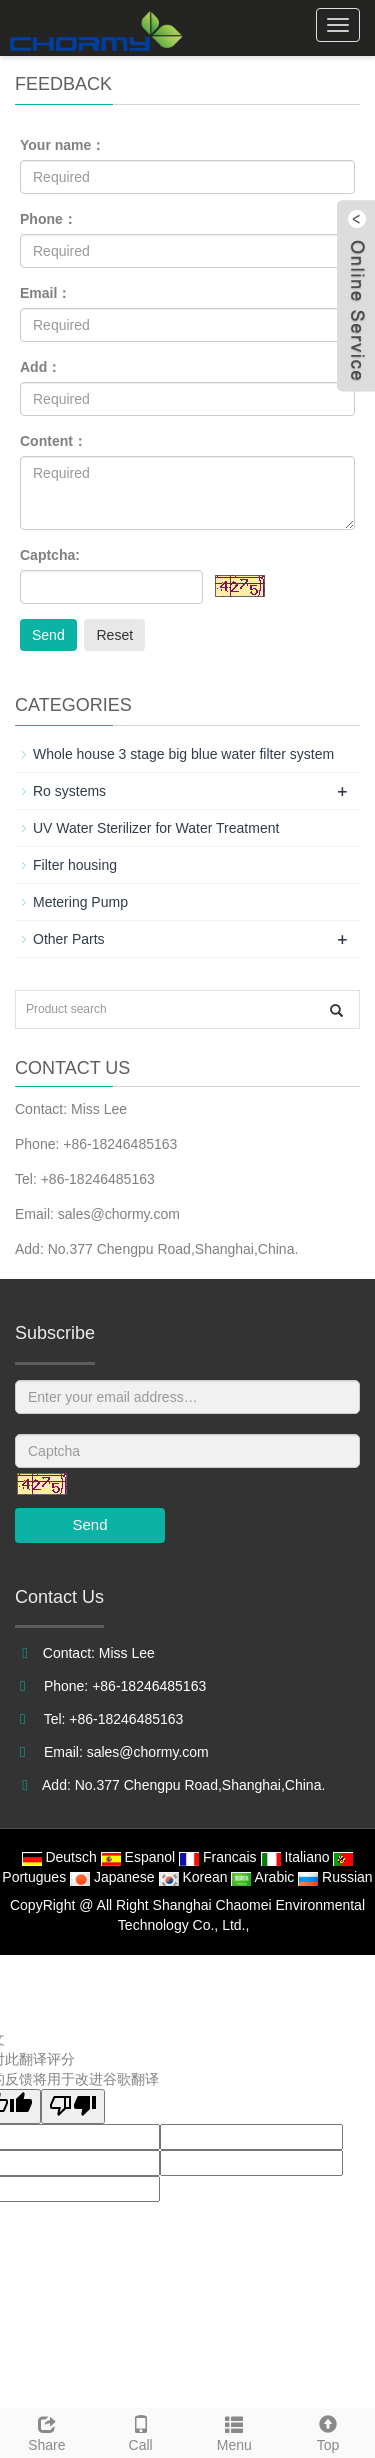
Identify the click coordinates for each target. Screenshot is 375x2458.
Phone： (48, 219)
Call (141, 2431)
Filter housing (75, 865)
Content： (53, 441)
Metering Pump (80, 902)
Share (47, 2431)
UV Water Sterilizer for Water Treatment (156, 828)
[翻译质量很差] (73, 2106)
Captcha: (50, 555)
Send (48, 635)
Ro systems (69, 791)
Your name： (62, 145)
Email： (45, 293)
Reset (114, 635)
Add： (40, 367)
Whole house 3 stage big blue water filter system (183, 754)
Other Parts (69, 939)
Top (328, 2431)
